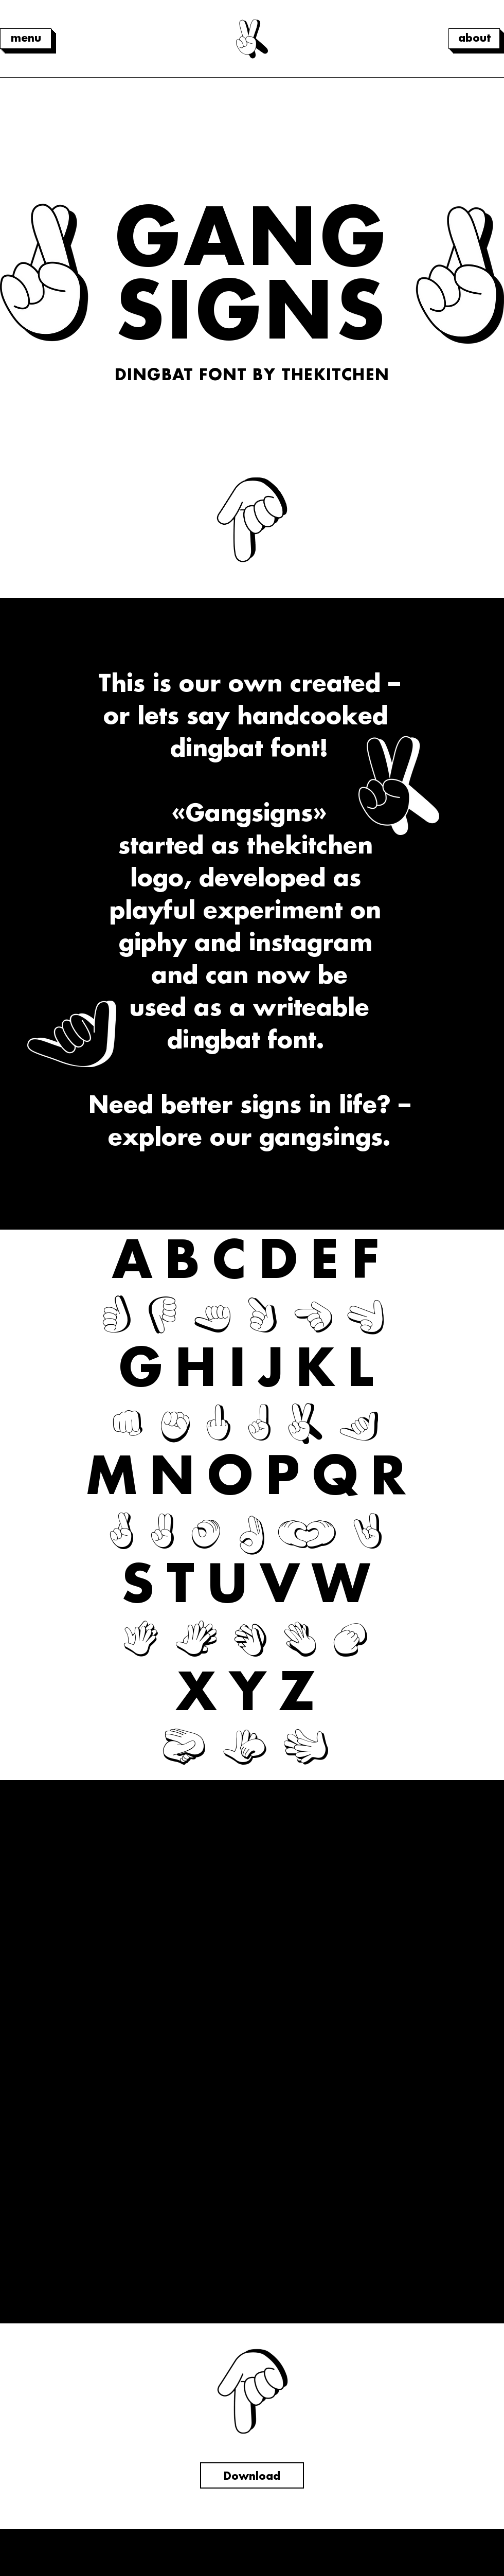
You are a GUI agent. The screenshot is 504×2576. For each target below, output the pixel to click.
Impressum (252, 2552)
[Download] (252, 2475)
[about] (474, 38)
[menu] (25, 38)
